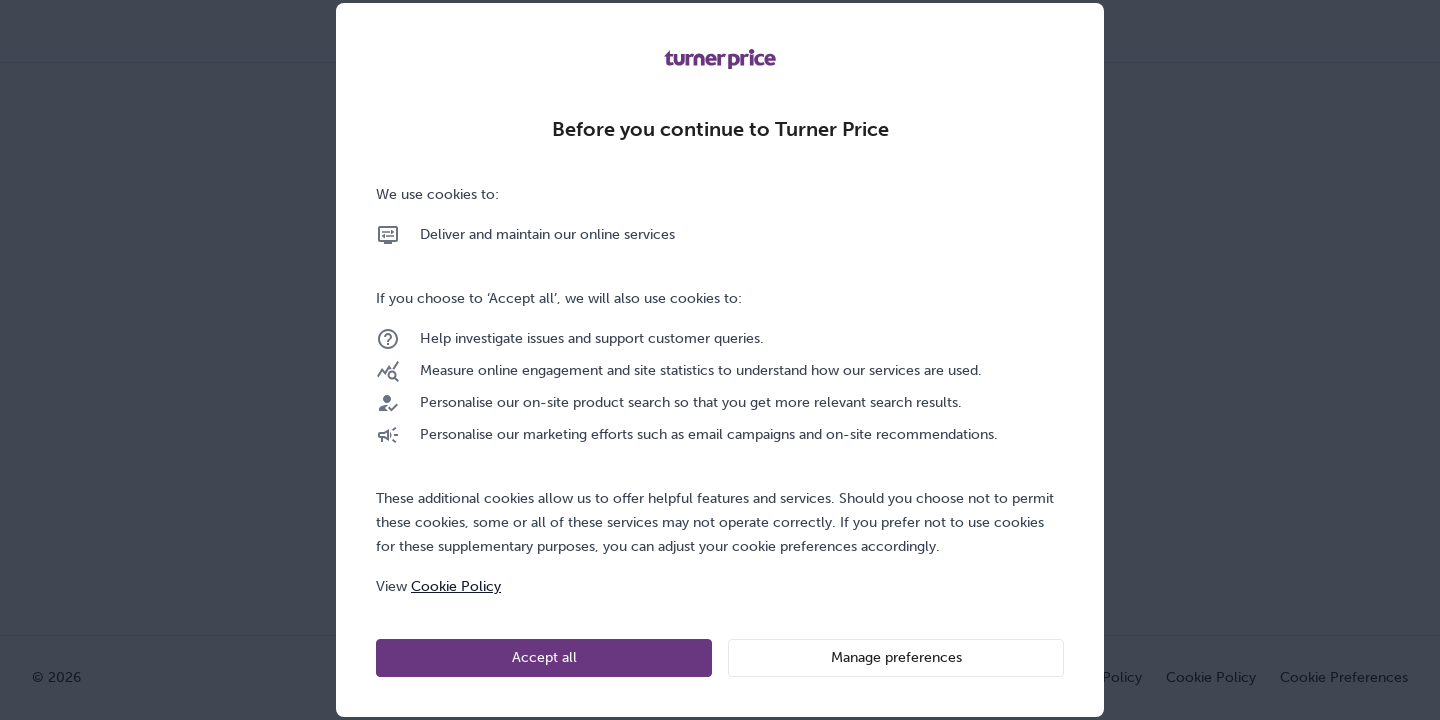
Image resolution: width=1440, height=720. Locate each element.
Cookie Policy (456, 586)
